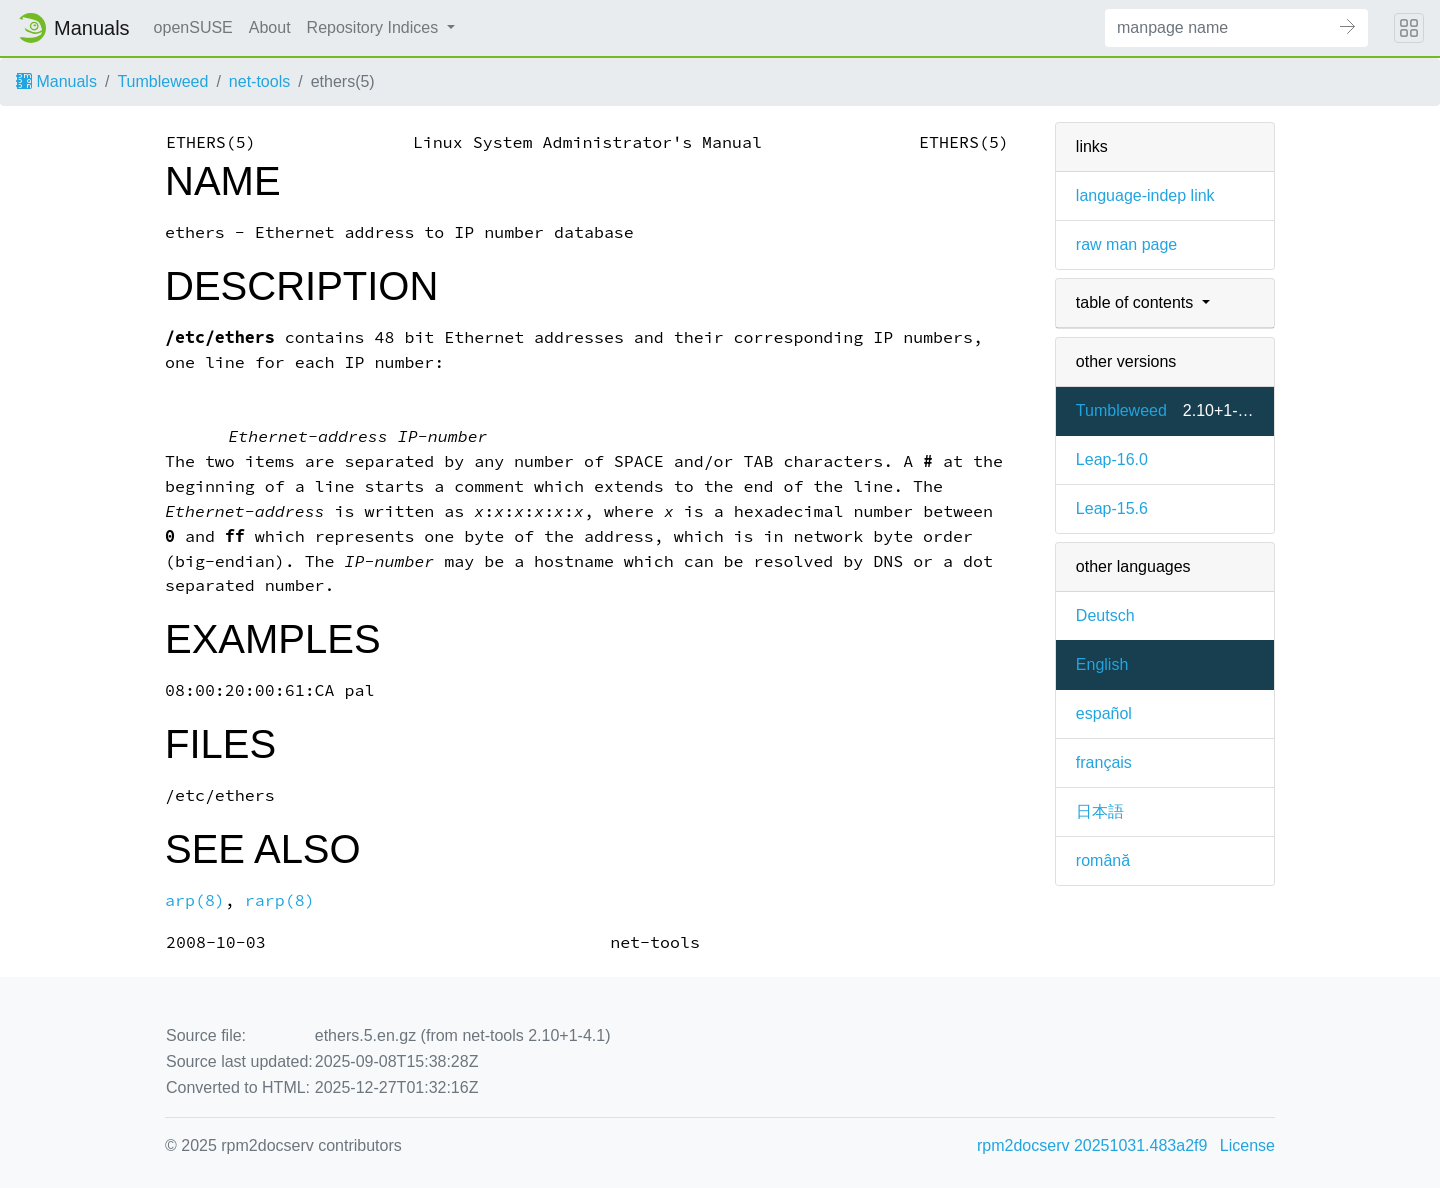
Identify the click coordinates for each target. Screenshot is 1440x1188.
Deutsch (1105, 615)
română (1103, 860)
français (1104, 762)
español (1104, 713)
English (1102, 664)
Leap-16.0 (1112, 459)
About (270, 27)
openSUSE (193, 27)
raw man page (1126, 244)
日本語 (1100, 811)
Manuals (56, 81)
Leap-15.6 (1112, 508)
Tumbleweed (162, 81)
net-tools (259, 81)
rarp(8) (280, 900)
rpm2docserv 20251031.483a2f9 (1092, 1145)
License (1247, 1145)
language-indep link (1145, 195)
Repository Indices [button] (375, 27)
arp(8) (195, 900)
